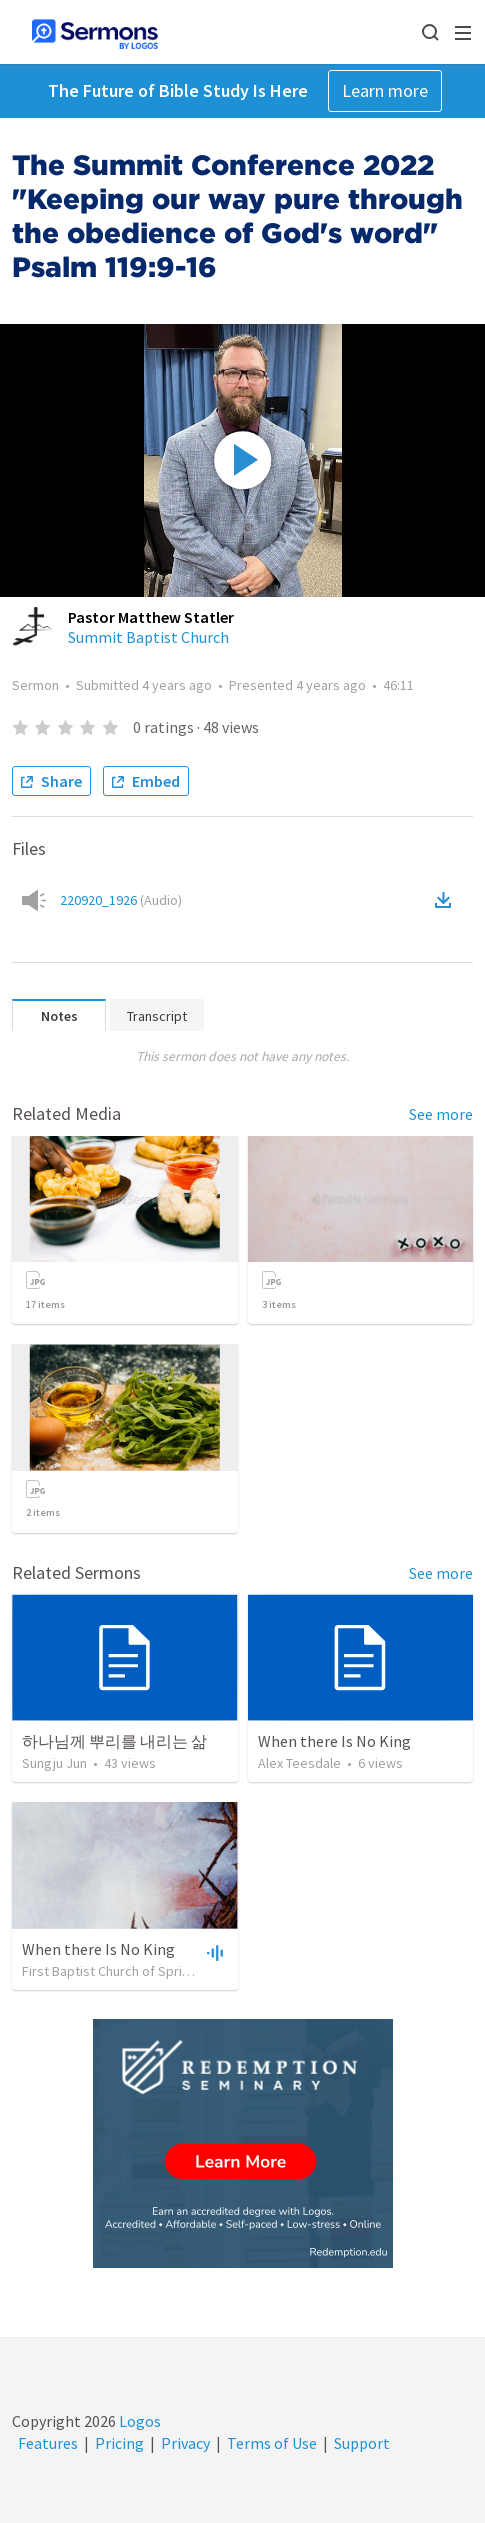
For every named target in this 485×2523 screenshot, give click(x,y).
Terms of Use (272, 2443)
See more (441, 1114)
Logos (138, 2421)
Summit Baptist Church (148, 637)
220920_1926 (121, 900)
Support (362, 2443)
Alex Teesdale (299, 1763)
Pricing (119, 2443)
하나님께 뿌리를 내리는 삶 (114, 1741)
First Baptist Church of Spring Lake (125, 1971)
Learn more (385, 90)
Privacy (185, 2443)
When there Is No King (334, 1741)
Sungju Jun (54, 1763)
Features (48, 2443)
